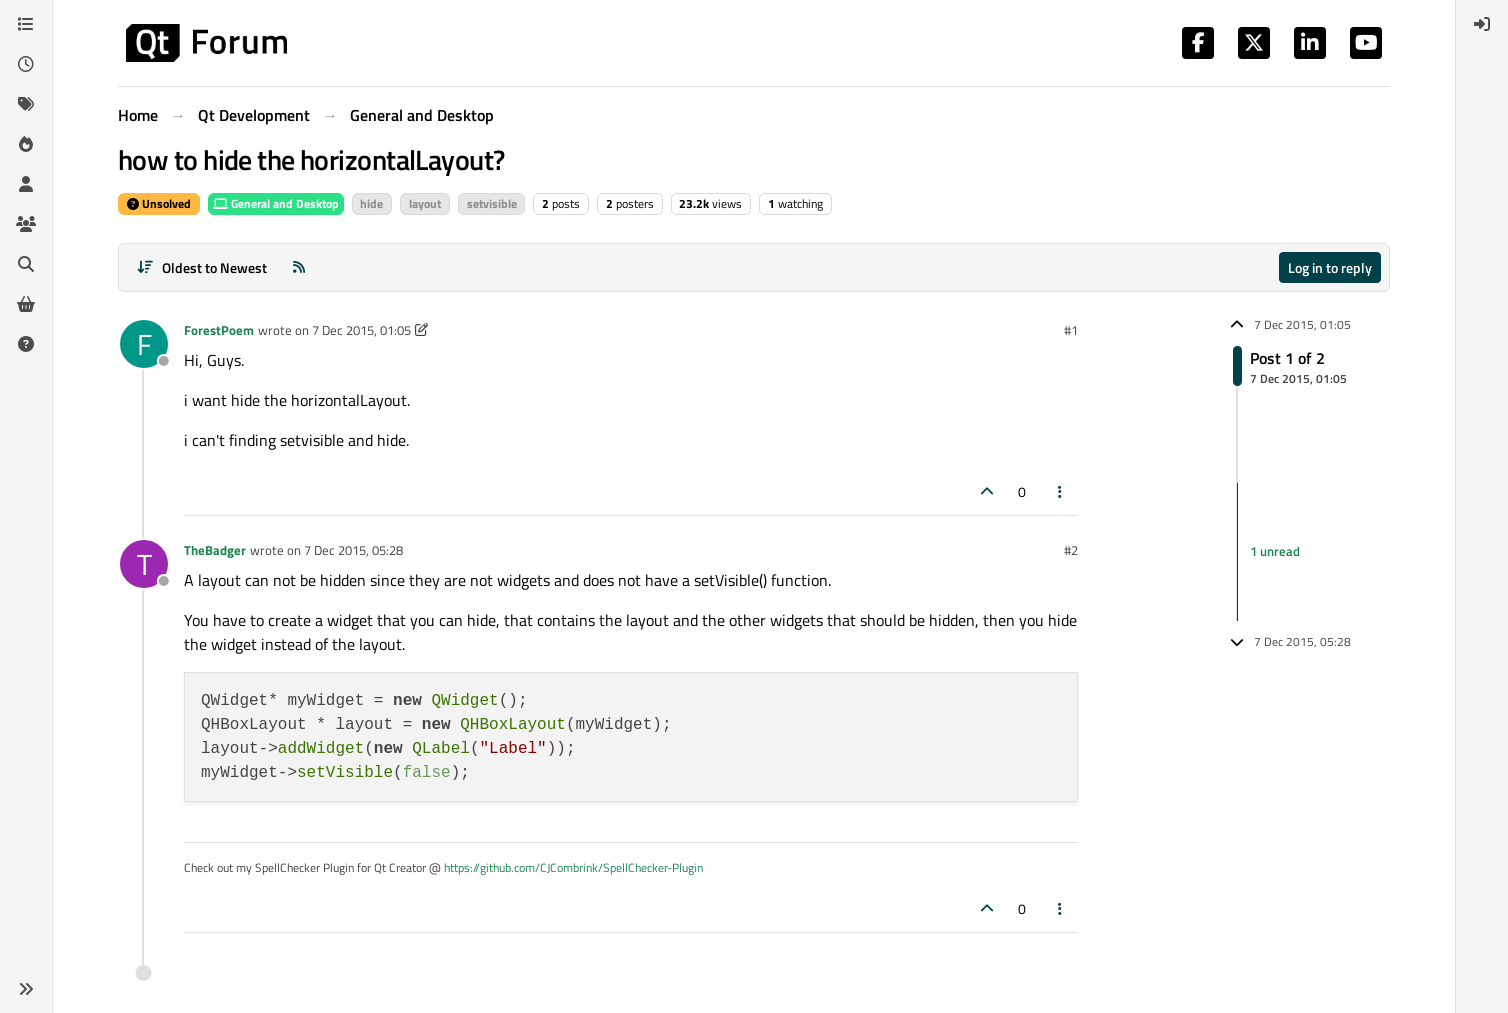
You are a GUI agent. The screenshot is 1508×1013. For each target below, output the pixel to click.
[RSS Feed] (299, 267)
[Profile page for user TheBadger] (144, 564)
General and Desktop (276, 203)
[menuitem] (1482, 24)
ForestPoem (219, 330)
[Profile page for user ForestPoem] (144, 344)
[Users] (26, 184)
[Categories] (26, 24)
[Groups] (26, 224)
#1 (1071, 330)
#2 (1071, 550)
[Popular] (26, 144)
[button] (26, 989)
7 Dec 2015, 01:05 (361, 330)
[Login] (1482, 24)
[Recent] (26, 64)
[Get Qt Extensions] (26, 304)
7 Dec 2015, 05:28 (353, 550)
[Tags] (26, 104)
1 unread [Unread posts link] (1275, 551)
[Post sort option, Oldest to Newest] (201, 267)
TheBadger (215, 550)
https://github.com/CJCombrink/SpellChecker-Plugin (573, 867)
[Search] (26, 264)
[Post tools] (1061, 491)
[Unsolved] (26, 344)
